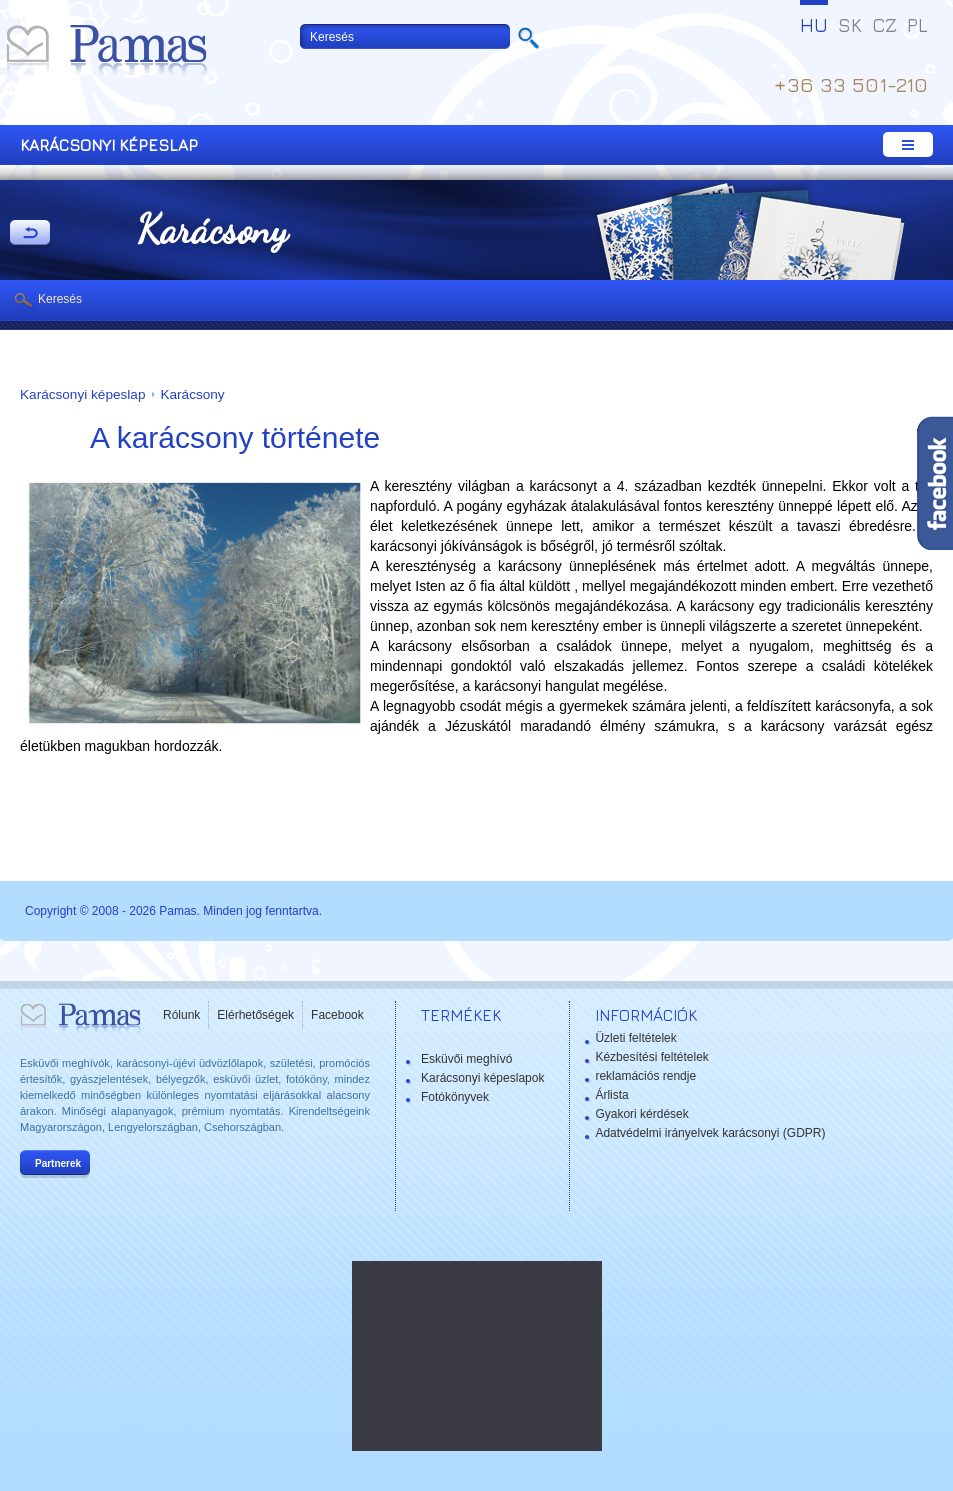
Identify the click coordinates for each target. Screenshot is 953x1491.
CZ (884, 25)
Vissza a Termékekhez (30, 234)
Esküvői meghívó (466, 1059)
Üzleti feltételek (635, 1038)
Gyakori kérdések (641, 1114)
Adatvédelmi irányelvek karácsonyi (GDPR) (710, 1133)
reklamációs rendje (645, 1076)
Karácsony (192, 394)
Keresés (60, 299)
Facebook (337, 1015)
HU (814, 25)
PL (917, 25)
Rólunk (181, 1015)
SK (850, 25)
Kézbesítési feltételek (651, 1057)
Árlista (611, 1095)
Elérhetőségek (255, 1015)
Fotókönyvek (455, 1097)
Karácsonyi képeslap (82, 394)
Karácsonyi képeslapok (482, 1078)
